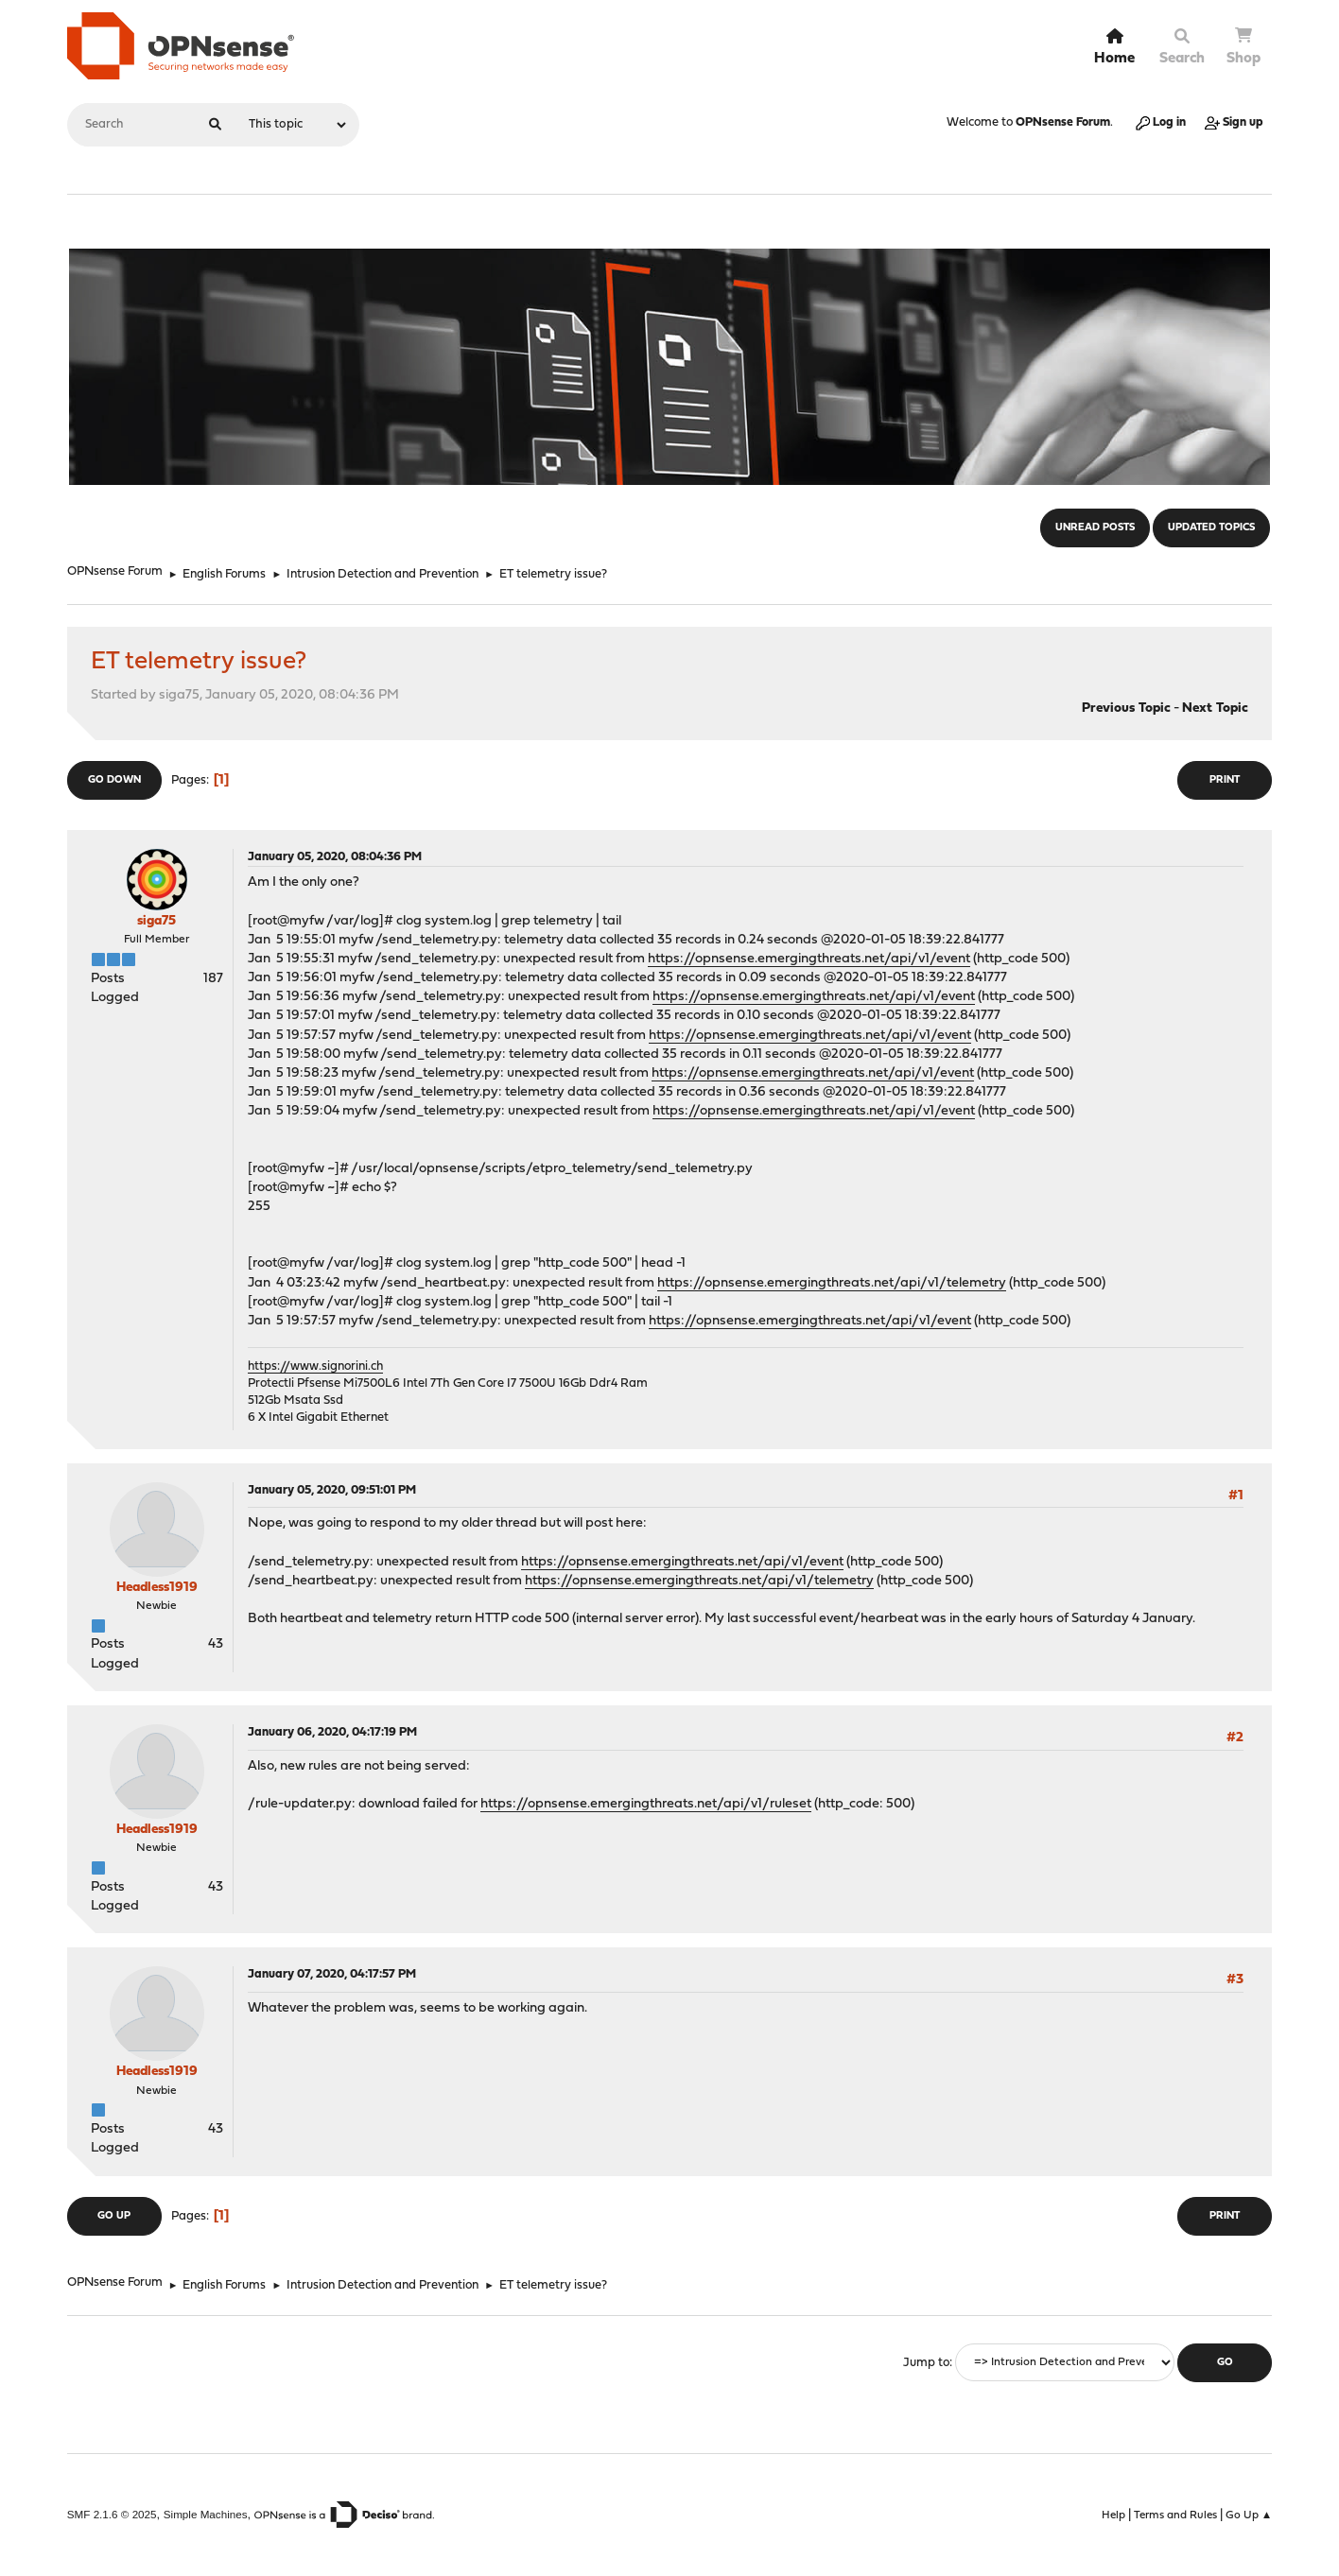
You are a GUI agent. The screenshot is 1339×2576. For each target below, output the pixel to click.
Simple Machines (206, 2514)
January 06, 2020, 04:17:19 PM (332, 1732)
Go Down (114, 780)
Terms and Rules (1175, 2515)
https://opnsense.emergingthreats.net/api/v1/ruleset (645, 1804)
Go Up (113, 2216)
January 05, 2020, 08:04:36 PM (335, 857)
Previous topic (1126, 708)
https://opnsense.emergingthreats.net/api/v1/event (809, 959)
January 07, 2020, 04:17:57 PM (332, 1974)
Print (1224, 780)
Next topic (1215, 708)
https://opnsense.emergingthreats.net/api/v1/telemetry (831, 1283)
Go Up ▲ (1249, 2515)
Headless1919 (157, 1588)
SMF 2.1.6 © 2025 (112, 2514)
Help (1113, 2515)
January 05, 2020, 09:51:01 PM (332, 1490)
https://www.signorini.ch (315, 1366)
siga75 (156, 921)
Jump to (926, 2363)
